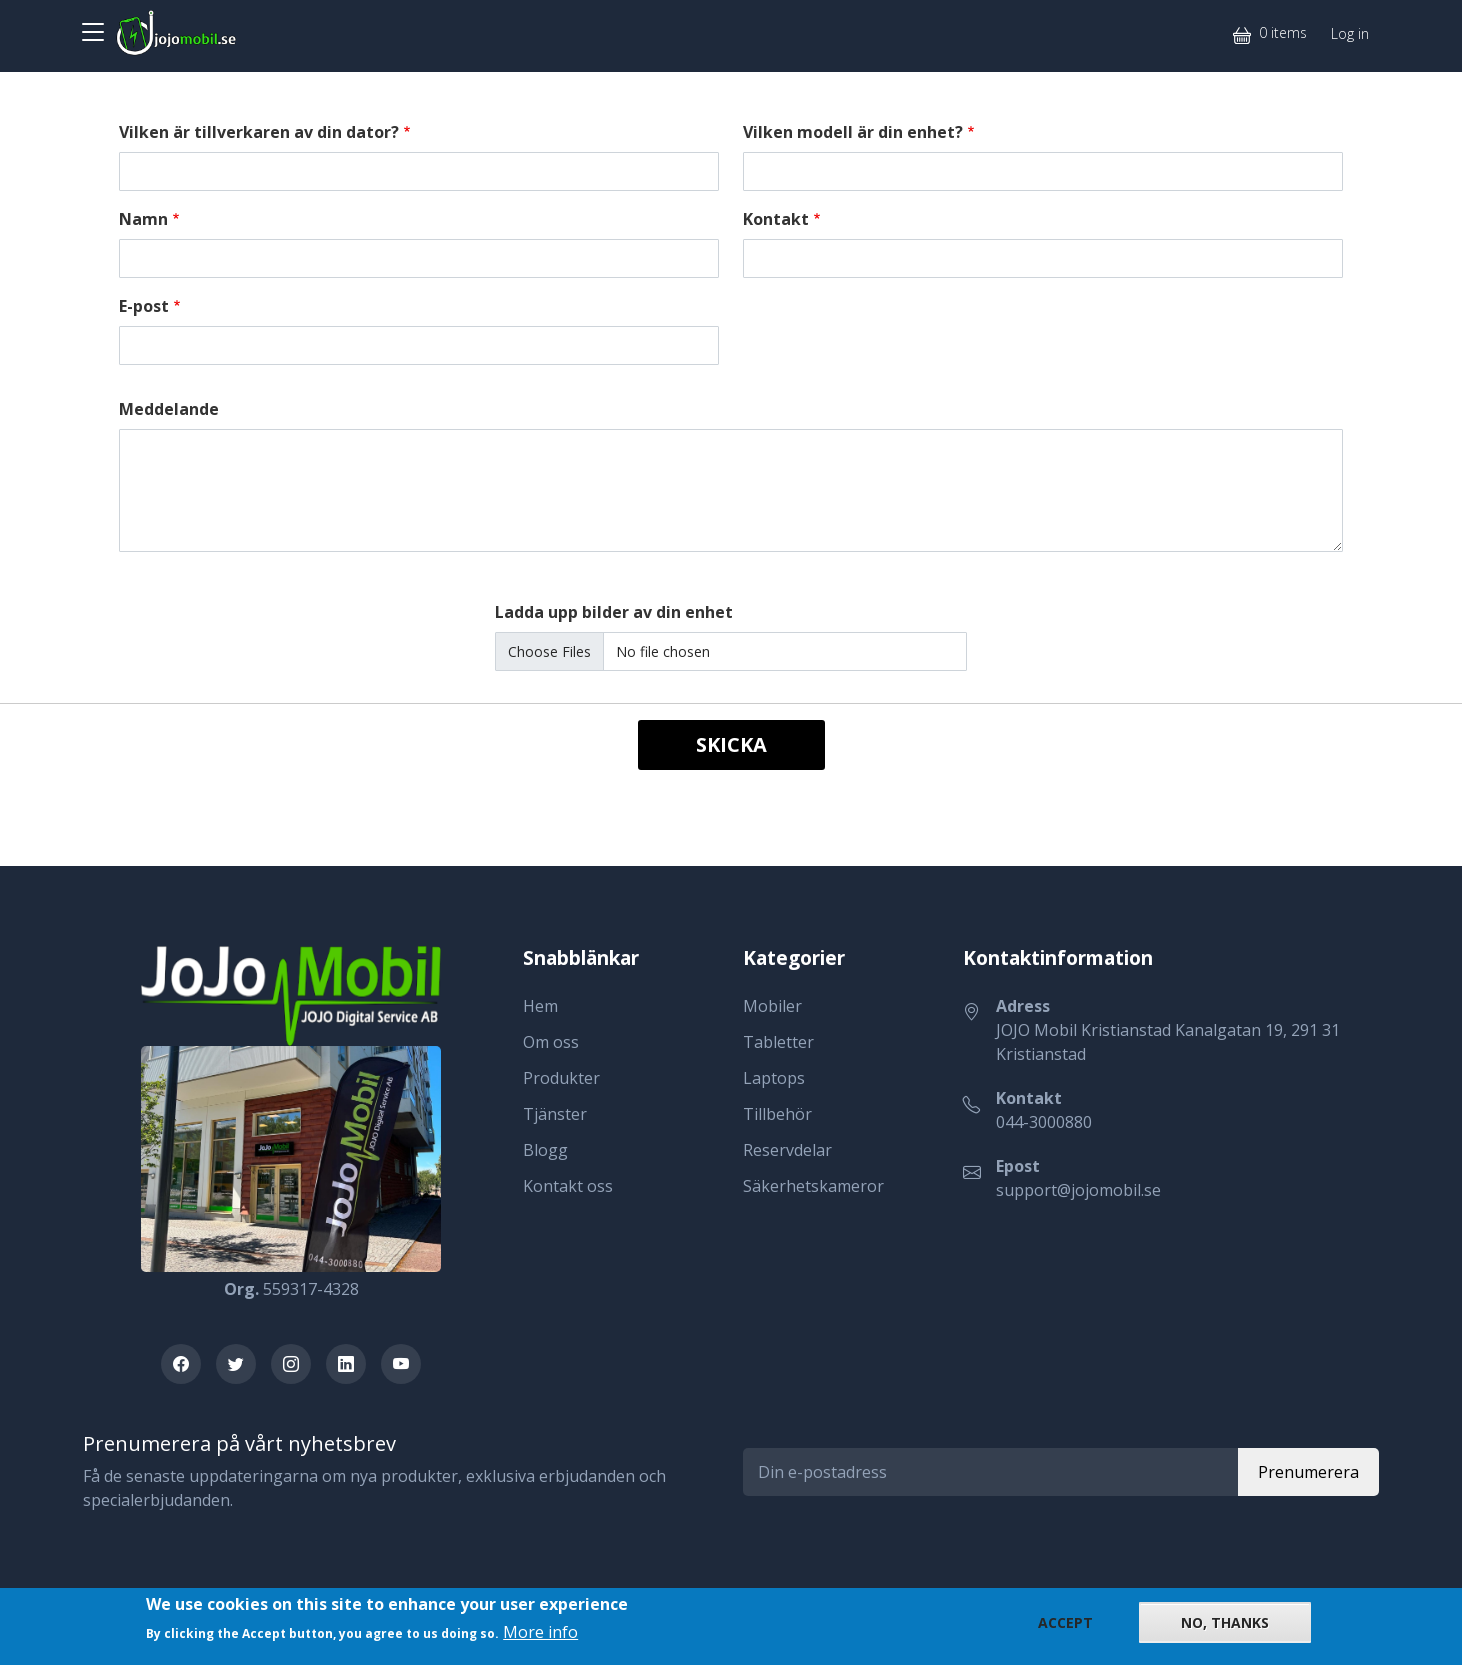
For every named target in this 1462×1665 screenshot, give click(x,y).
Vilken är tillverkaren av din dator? (259, 132)
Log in (1350, 33)
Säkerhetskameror (813, 1186)
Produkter (561, 1078)
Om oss (551, 1042)
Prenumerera (1308, 1472)
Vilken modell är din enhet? (853, 132)
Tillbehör (777, 1114)
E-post (144, 306)
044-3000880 (1044, 1122)
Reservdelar (787, 1150)
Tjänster (555, 1114)
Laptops (774, 1078)
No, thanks (1225, 1622)
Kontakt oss (568, 1186)
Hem (540, 1006)
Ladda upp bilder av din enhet (614, 612)
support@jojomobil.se (1078, 1190)
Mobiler (772, 1006)
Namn (143, 219)
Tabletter (778, 1042)
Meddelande (169, 409)
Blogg (545, 1150)
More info (540, 1632)
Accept (1065, 1622)
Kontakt (776, 219)
